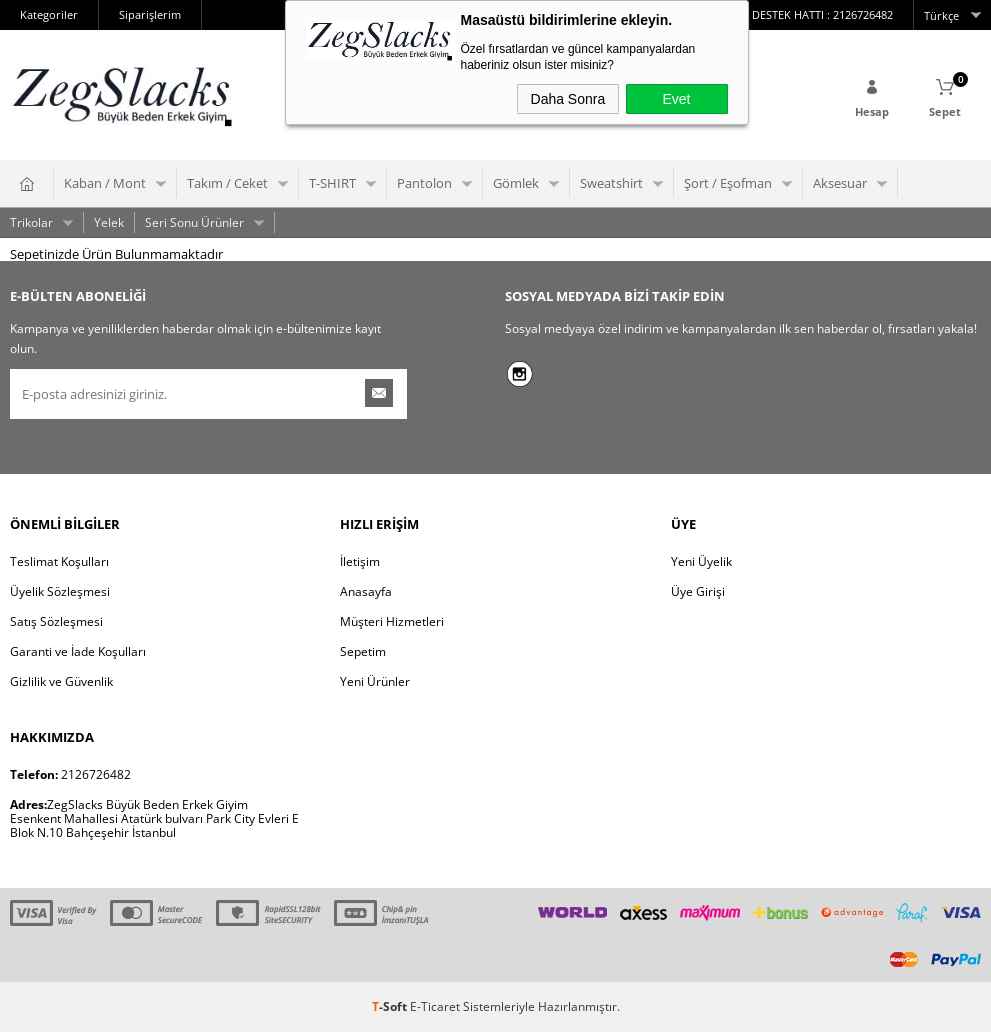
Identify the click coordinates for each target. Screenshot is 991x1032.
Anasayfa (366, 591)
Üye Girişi (698, 591)
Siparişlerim (150, 14)
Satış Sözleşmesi (56, 621)
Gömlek (516, 183)
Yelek (109, 222)
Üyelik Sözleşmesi (60, 591)
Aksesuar (840, 183)
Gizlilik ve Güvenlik (61, 681)
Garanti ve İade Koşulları (78, 651)
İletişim (360, 561)
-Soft (391, 1006)
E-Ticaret (435, 1006)
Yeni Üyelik (701, 561)
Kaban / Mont (105, 183)
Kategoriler (49, 14)
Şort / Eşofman (728, 183)
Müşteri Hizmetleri (392, 621)
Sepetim (363, 651)
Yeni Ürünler (375, 681)
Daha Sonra (568, 99)
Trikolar (31, 222)
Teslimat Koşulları (59, 561)
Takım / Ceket (227, 183)
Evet (676, 99)
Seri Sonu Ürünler (194, 222)
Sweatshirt (611, 183)
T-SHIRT (332, 183)
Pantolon (424, 183)
